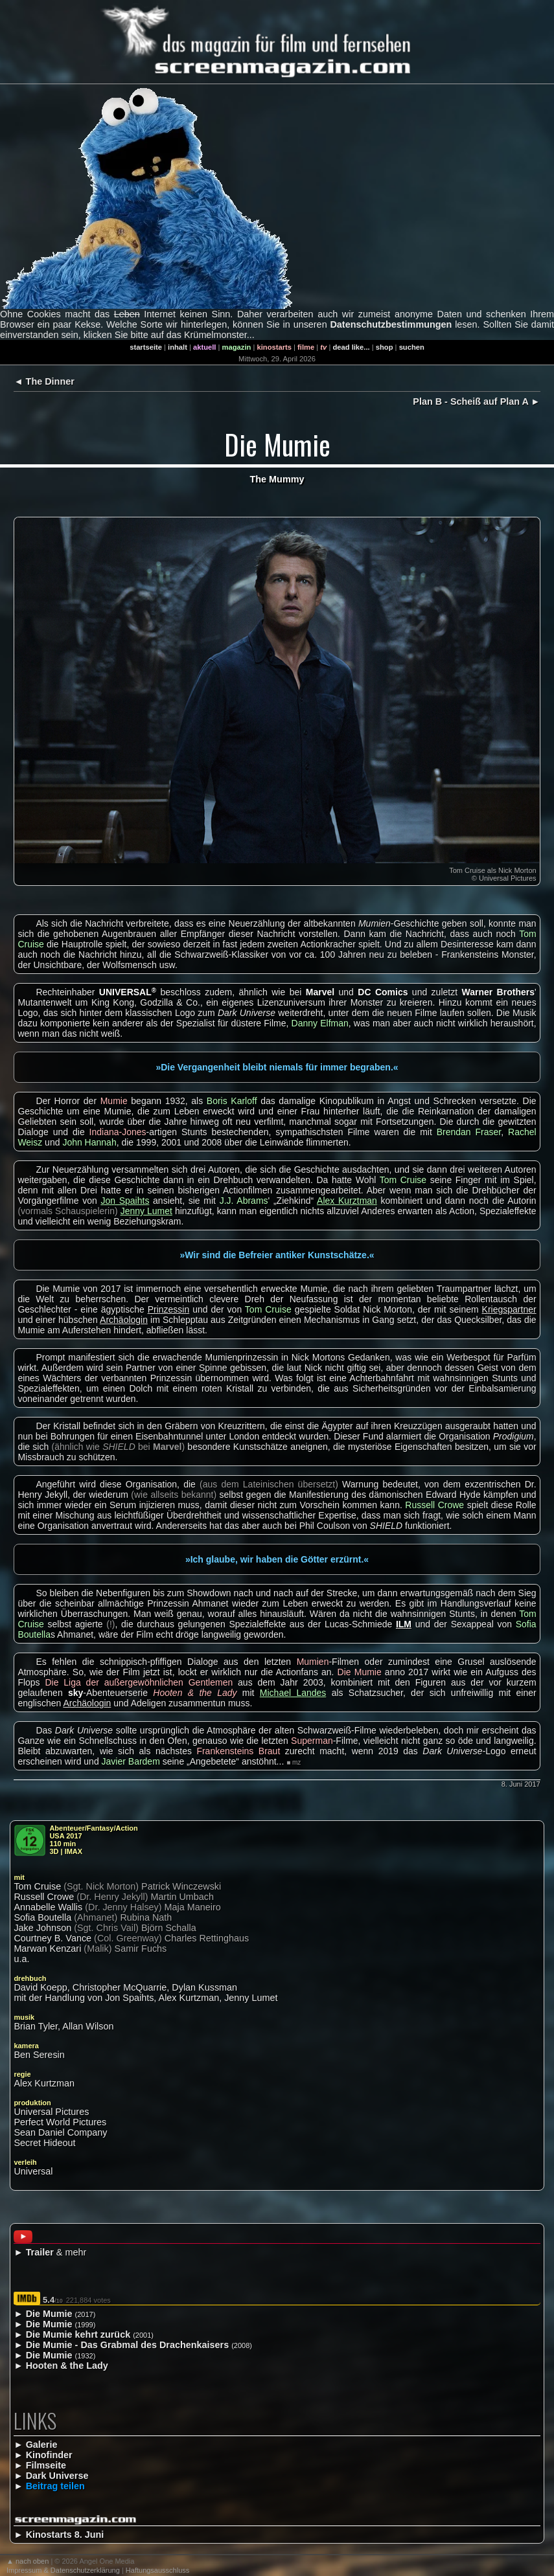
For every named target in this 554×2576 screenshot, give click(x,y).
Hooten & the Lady (67, 2365)
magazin (236, 347)
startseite (146, 347)
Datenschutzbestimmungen (391, 324)
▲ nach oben (27, 2561)
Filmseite (46, 2465)
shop (384, 347)
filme (305, 347)
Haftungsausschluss (157, 2570)
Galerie (42, 2444)
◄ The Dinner (44, 381)
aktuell (204, 347)
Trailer (40, 2252)
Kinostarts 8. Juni (65, 2534)
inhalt (177, 347)
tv (323, 347)
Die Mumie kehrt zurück (78, 2334)
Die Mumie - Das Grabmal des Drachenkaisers (127, 2345)
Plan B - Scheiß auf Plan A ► (476, 401)
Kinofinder (49, 2455)
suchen (411, 347)
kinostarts (274, 347)
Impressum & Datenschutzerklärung (63, 2570)
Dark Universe (57, 2475)
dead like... (350, 347)
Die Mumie (49, 2314)
